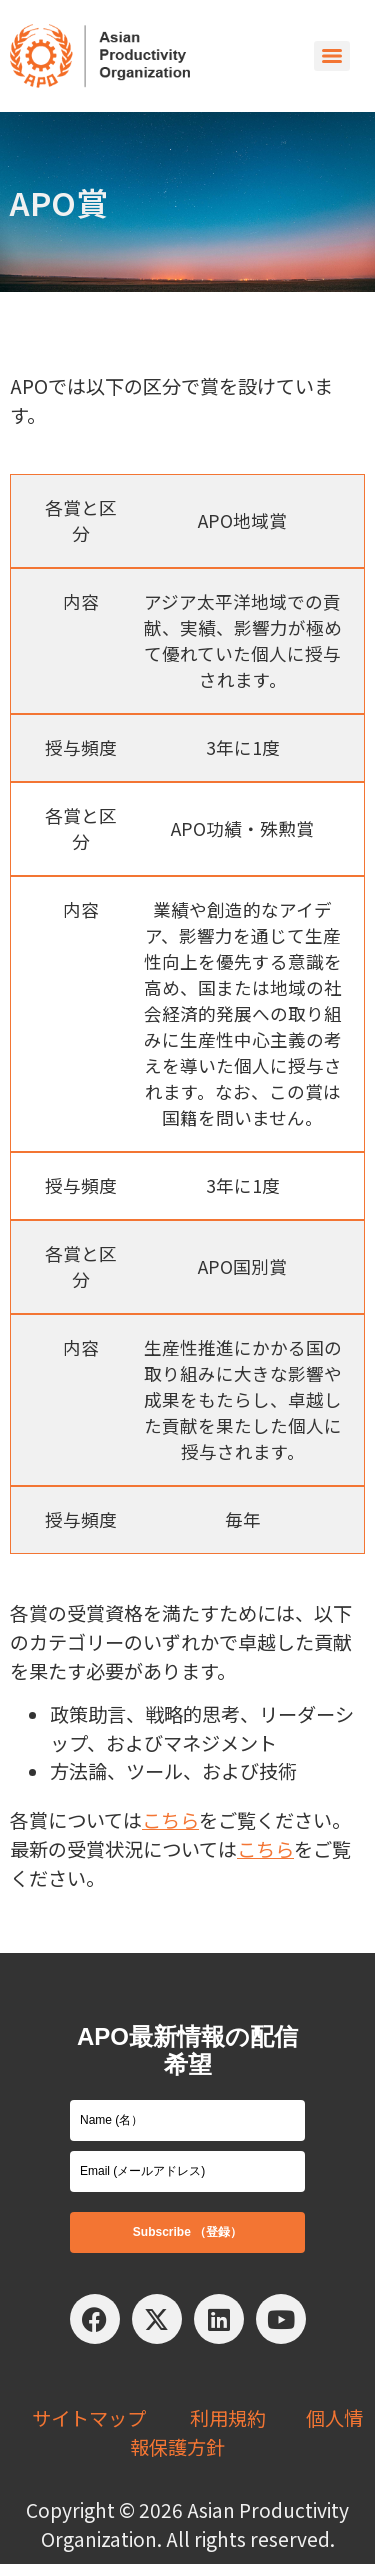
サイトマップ (89, 2418)
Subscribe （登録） (187, 2232)
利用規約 (228, 2418)
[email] (187, 2171)
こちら (170, 1820)
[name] (187, 2120)
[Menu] (332, 56)
